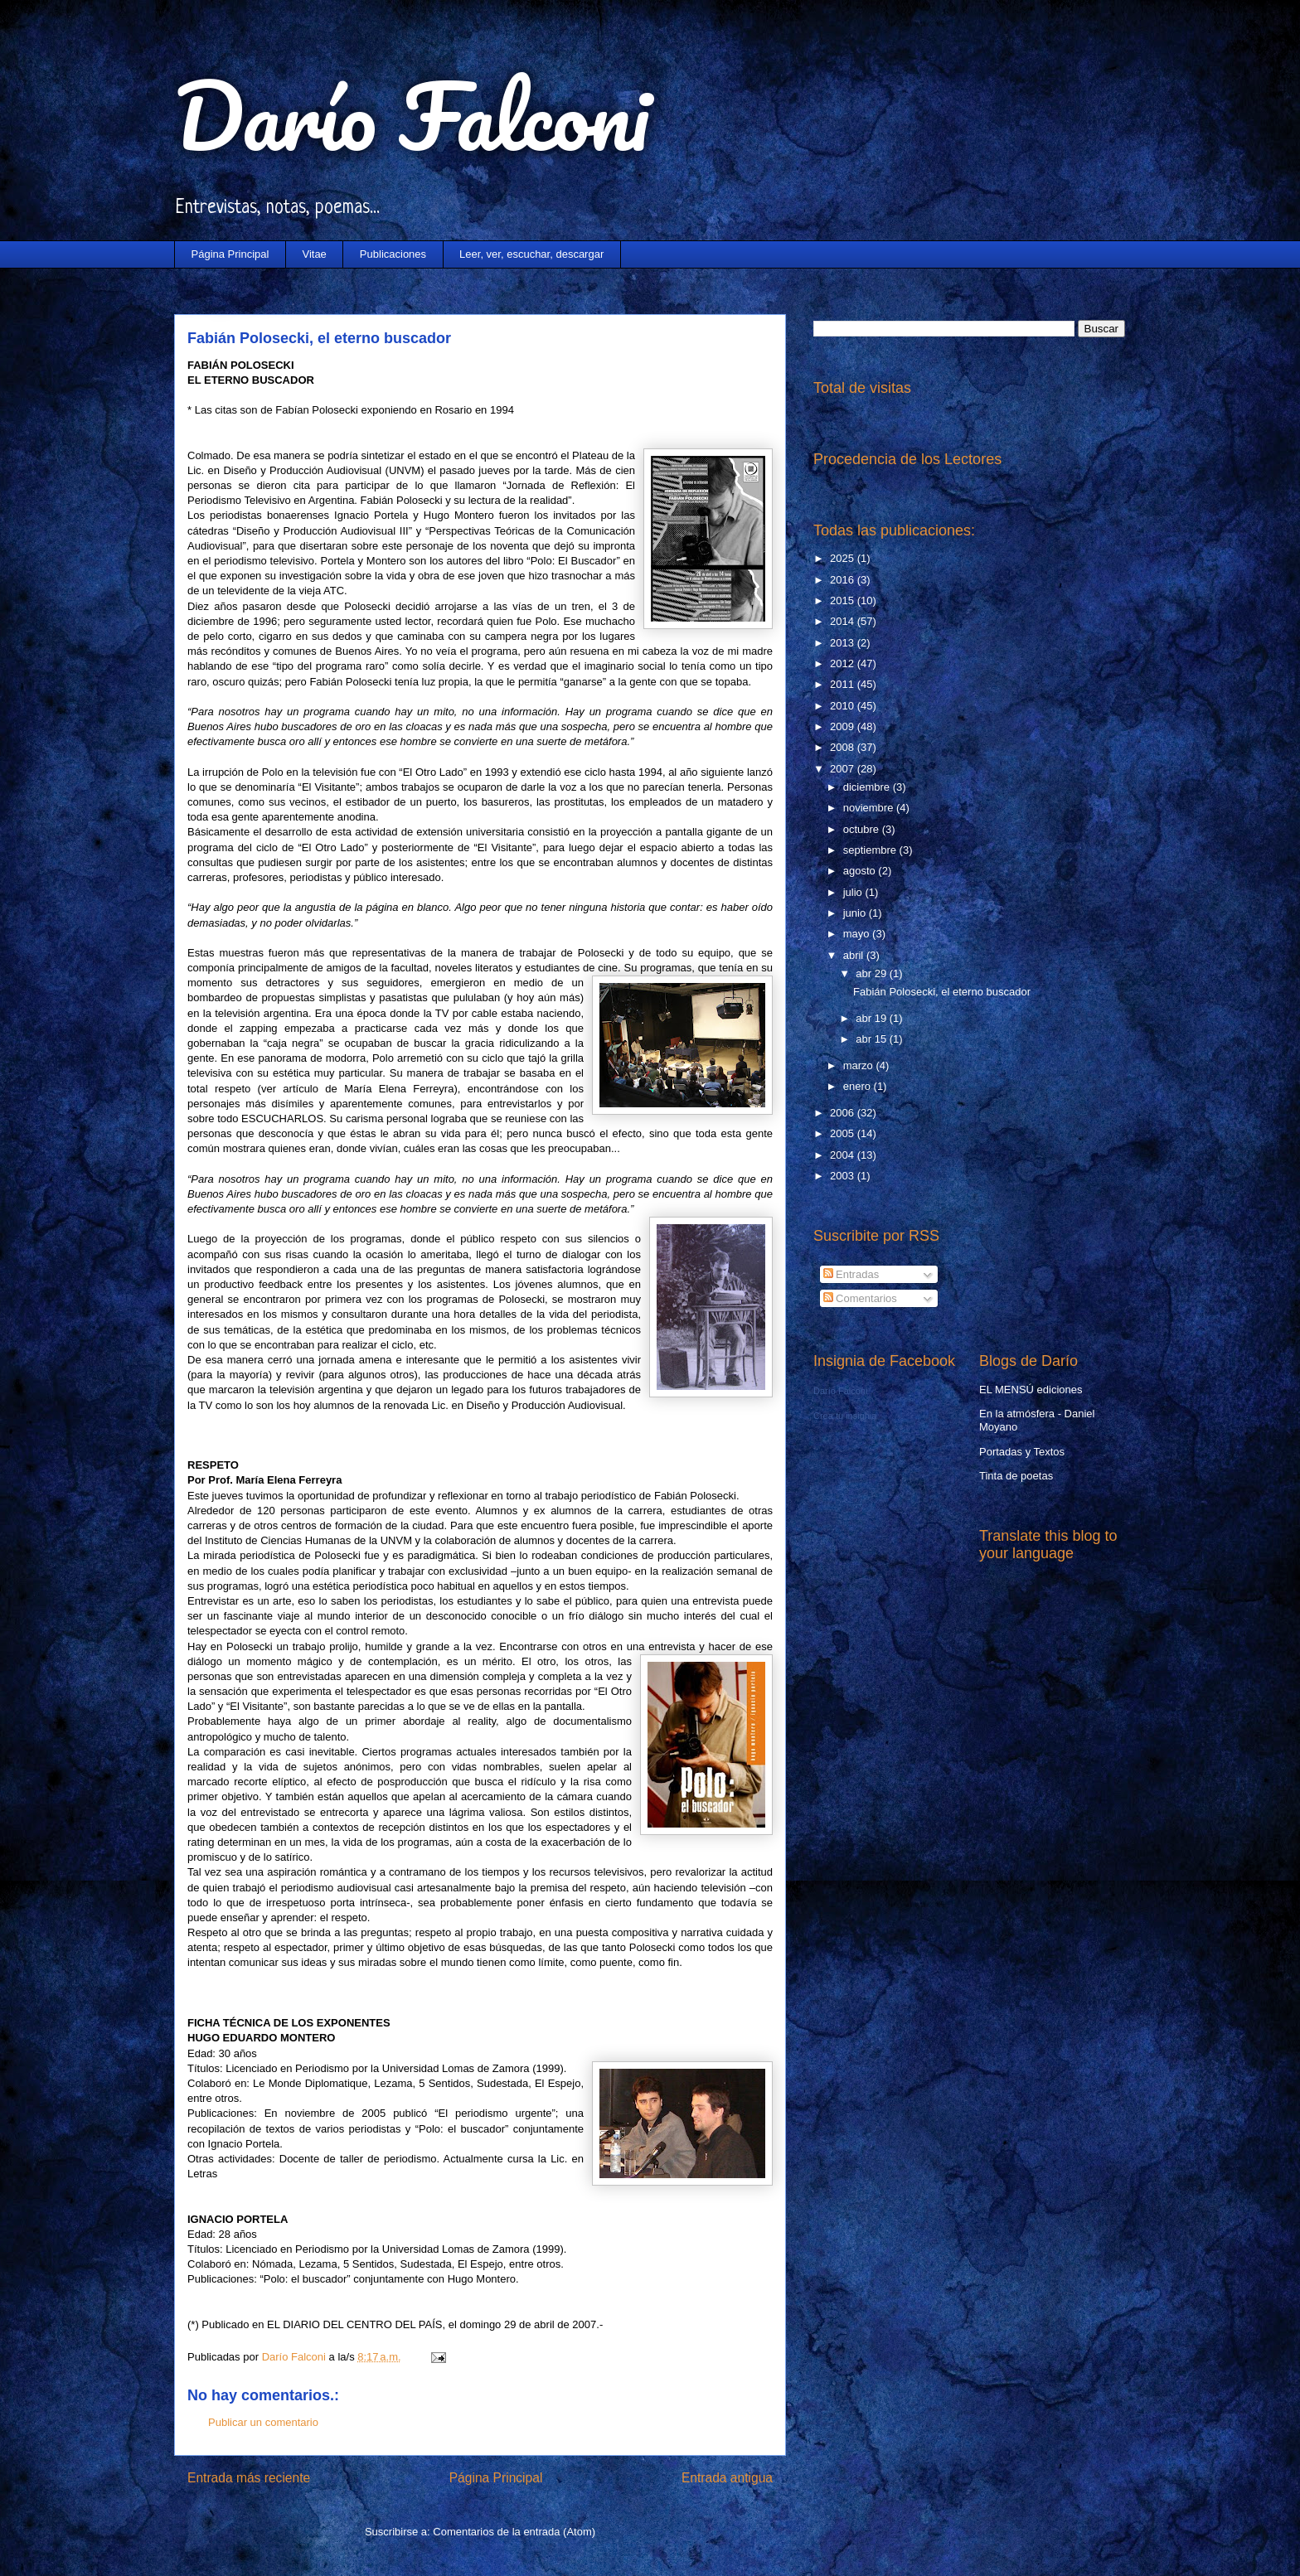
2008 (843, 747)
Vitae (314, 254)
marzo (859, 1065)
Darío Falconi (411, 115)
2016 (843, 580)
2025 (843, 558)
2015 (843, 600)
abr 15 (872, 1039)
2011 (843, 684)
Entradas (851, 1274)
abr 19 (872, 1018)
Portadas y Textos (1022, 1451)
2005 (843, 1133)
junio (856, 913)
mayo (857, 933)
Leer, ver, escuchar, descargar (531, 254)
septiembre (871, 850)
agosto (861, 870)
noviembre (869, 807)
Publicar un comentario (263, 2422)
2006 (843, 1112)
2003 (843, 1175)
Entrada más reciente (248, 2478)
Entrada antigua (727, 2478)
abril (854, 955)
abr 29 (872, 973)
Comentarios (860, 1298)
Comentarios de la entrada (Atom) (514, 2531)
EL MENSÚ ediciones (1031, 1389)
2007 (843, 769)
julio (854, 892)
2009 (843, 726)
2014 (843, 621)
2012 (843, 663)
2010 (843, 706)
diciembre (868, 787)
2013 (843, 643)
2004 (843, 1155)
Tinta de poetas (1016, 1476)
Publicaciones (393, 254)
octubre (862, 829)
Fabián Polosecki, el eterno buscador (942, 991)
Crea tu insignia (844, 1416)
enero (858, 1086)
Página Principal (230, 254)
